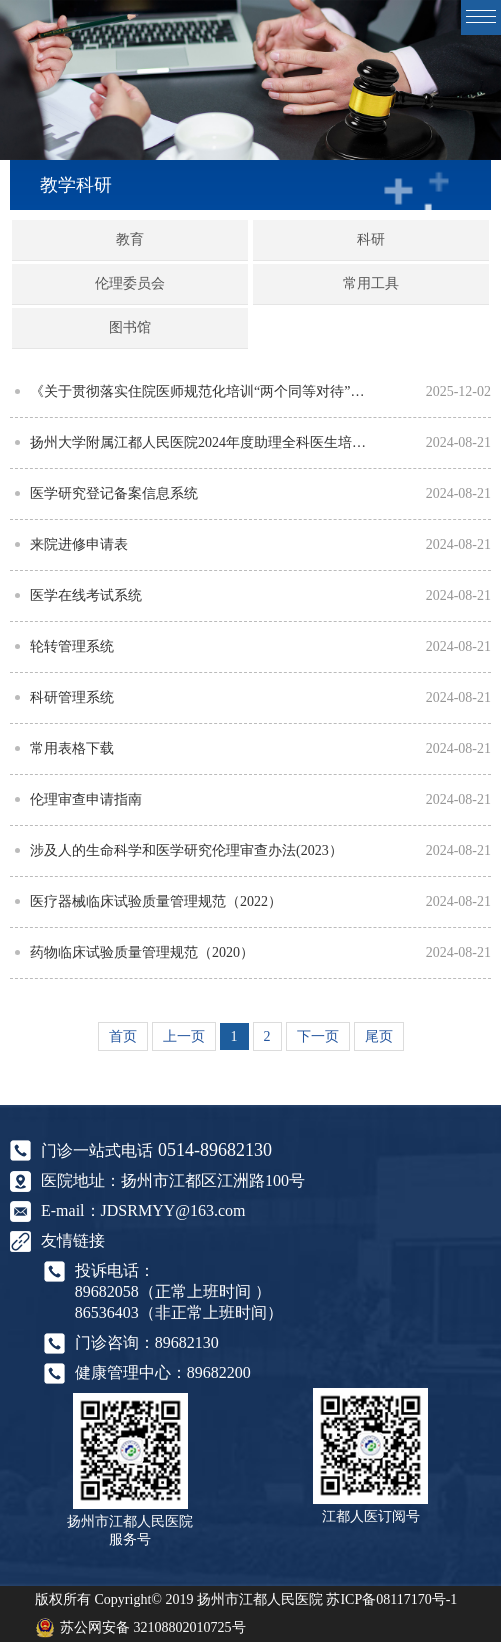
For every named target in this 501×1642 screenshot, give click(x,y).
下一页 (318, 1036)
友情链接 (73, 1240)
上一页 (184, 1036)
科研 (371, 239)
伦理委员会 (130, 283)
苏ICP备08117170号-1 (391, 1599)
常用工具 (371, 283)
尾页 (379, 1036)
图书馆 (130, 327)
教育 (130, 239)
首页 (123, 1036)
